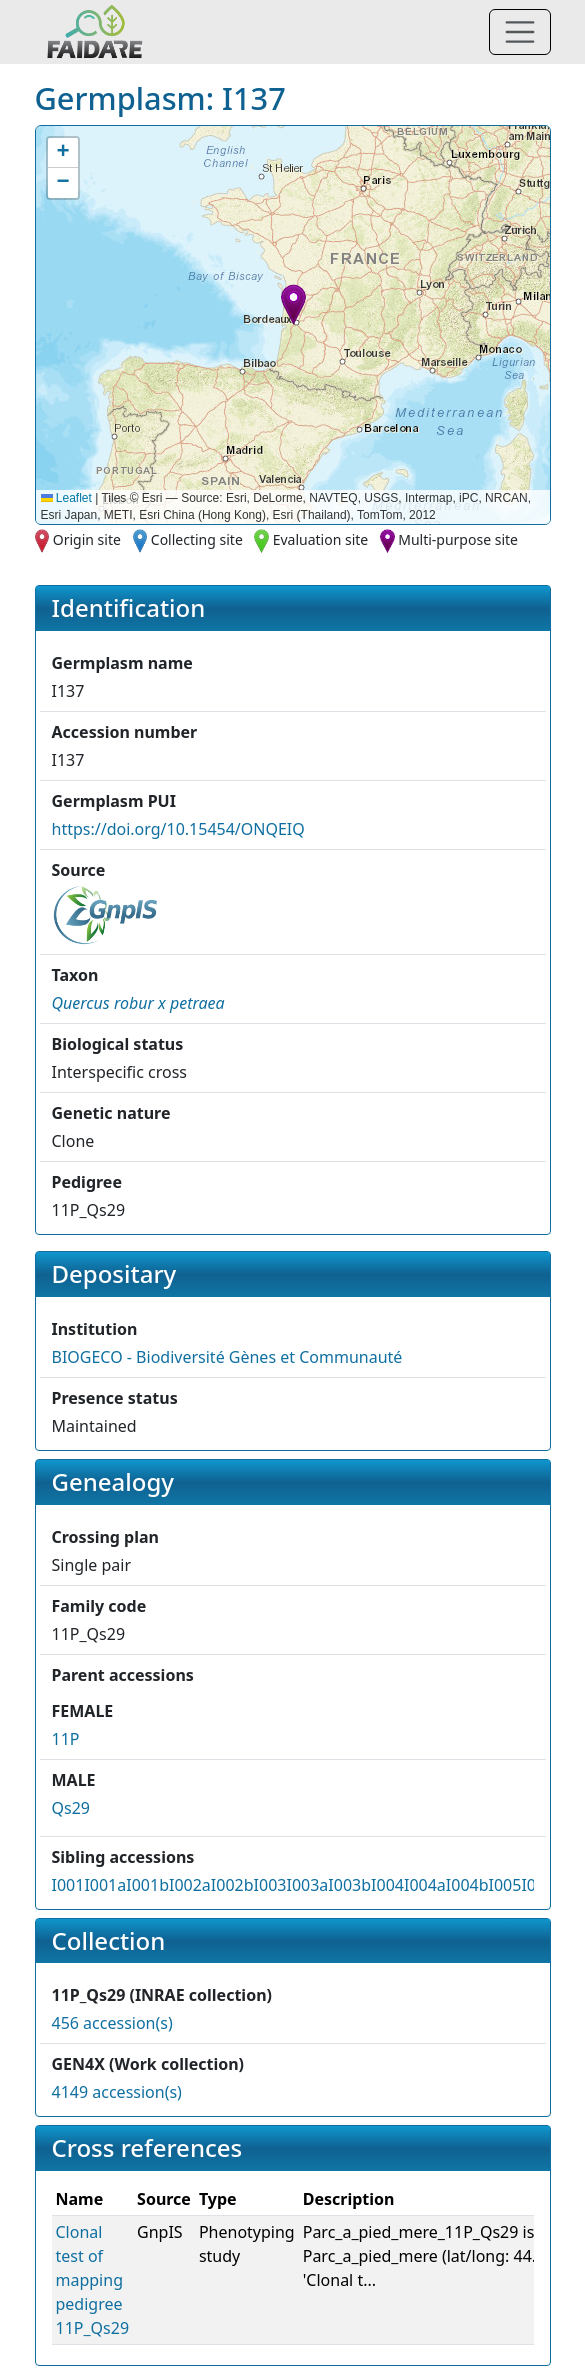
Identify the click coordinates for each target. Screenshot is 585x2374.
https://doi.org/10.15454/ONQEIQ (178, 829)
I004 (387, 1885)
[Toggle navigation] (520, 32)
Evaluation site (321, 539)
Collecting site (197, 539)
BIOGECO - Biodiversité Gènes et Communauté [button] (227, 1357)
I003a (307, 1885)
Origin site (87, 539)
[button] (293, 304)
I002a (190, 1885)
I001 (68, 1885)
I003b (349, 1885)
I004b (467, 1885)
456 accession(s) (112, 2023)
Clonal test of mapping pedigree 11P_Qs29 (93, 2280)
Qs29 (71, 1808)
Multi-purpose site (458, 539)
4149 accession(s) (117, 2092)
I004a (425, 1885)
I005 (505, 1885)
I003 (270, 1885)
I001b (147, 1885)
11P (66, 1739)
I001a (105, 1885)
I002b (232, 1885)
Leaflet (66, 498)
